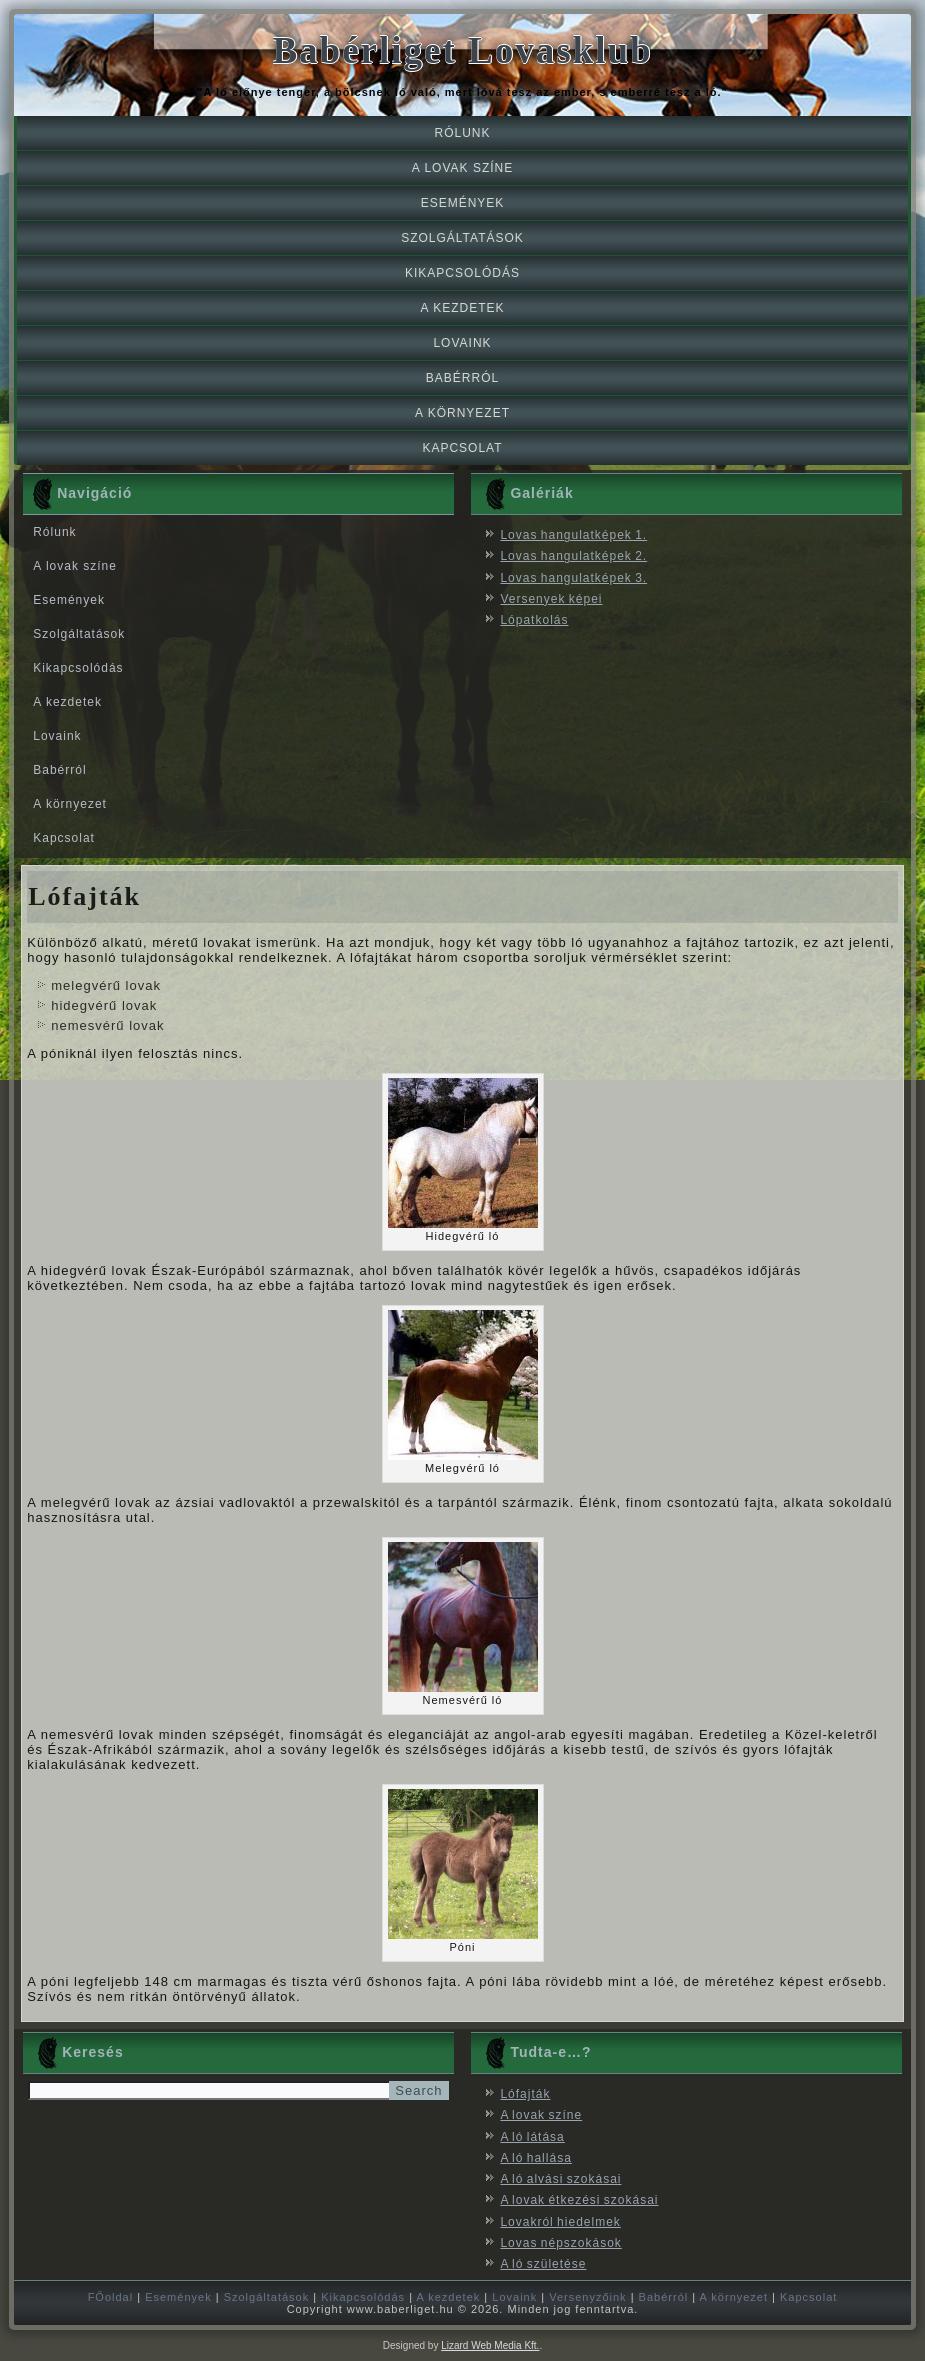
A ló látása (532, 2137)
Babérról (462, 378)
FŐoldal (111, 2297)
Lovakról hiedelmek (560, 2222)
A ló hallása (535, 2158)
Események (463, 203)
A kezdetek (462, 308)
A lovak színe (462, 168)
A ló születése (543, 2264)
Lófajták (525, 2094)
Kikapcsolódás (462, 273)
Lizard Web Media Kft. (490, 2345)
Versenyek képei (551, 599)
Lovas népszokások (560, 2243)
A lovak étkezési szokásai (579, 2200)
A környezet (462, 413)
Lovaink (462, 343)
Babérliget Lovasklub (462, 50)
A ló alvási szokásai (560, 2179)
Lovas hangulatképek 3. (573, 578)
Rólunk (462, 133)
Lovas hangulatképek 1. (573, 535)
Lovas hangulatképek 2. (573, 556)
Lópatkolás (534, 620)
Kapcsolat (462, 448)
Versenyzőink (587, 2297)
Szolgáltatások (462, 238)
